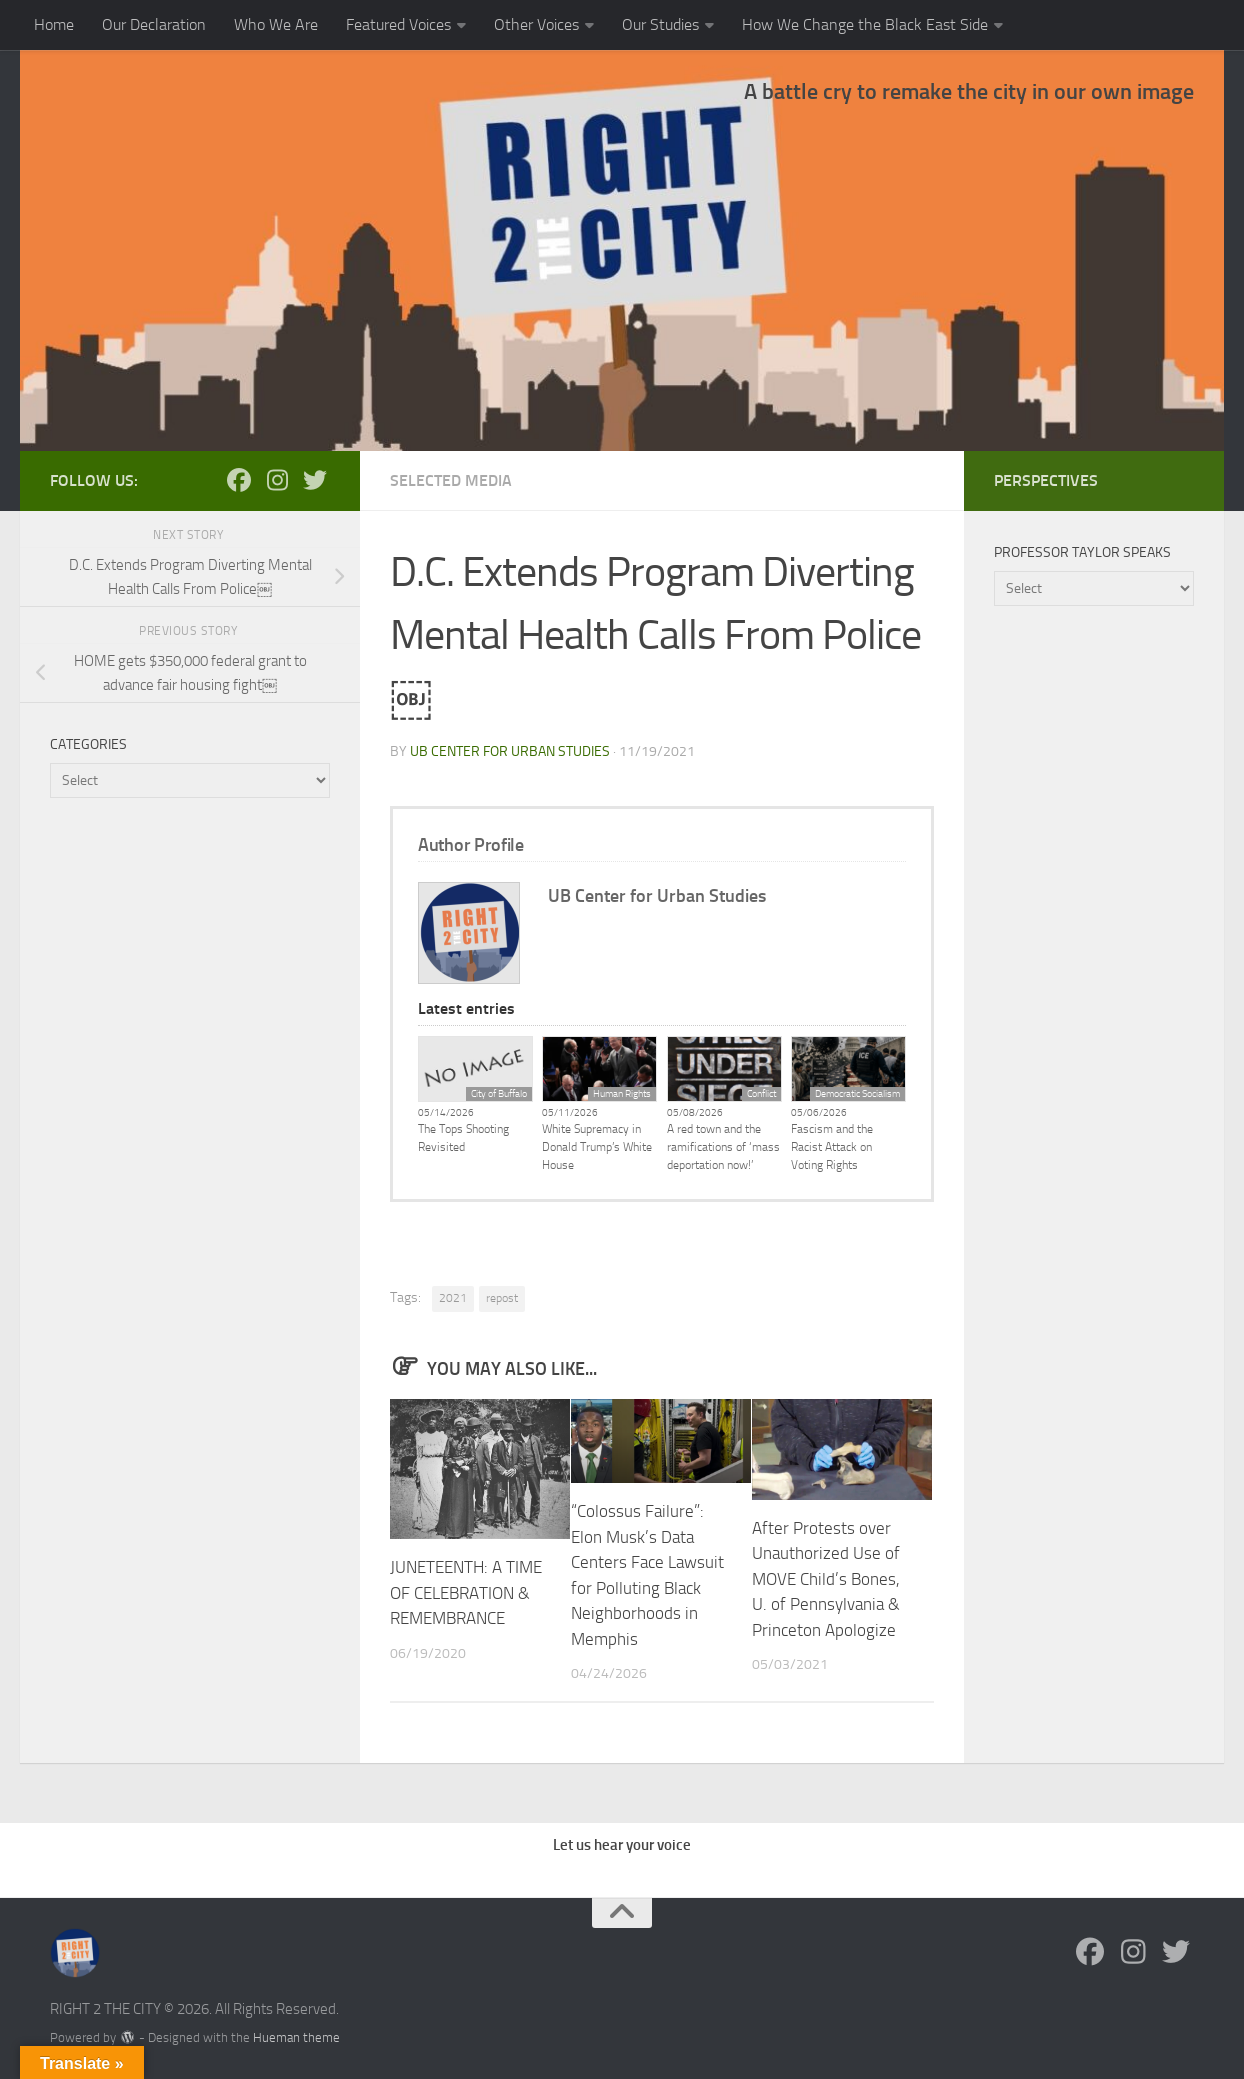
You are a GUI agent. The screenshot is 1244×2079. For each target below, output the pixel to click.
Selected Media (451, 480)
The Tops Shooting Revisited (463, 1138)
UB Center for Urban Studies (510, 751)
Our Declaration (154, 24)
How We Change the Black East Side (865, 24)
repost (502, 1298)
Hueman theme (296, 2037)
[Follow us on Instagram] (277, 480)
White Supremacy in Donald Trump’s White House (597, 1147)
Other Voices (536, 24)
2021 (453, 1298)
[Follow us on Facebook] (239, 480)
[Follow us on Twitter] (315, 480)
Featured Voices (398, 24)
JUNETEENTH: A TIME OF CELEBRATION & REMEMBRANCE (466, 1592)
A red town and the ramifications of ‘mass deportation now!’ (723, 1147)
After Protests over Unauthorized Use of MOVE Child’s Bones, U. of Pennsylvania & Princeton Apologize (826, 1579)
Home (54, 24)
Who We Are (276, 24)
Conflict (761, 1094)
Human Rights (622, 1094)
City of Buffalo (499, 1094)
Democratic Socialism (857, 1094)
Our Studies (660, 24)
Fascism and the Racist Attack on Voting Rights (832, 1147)
